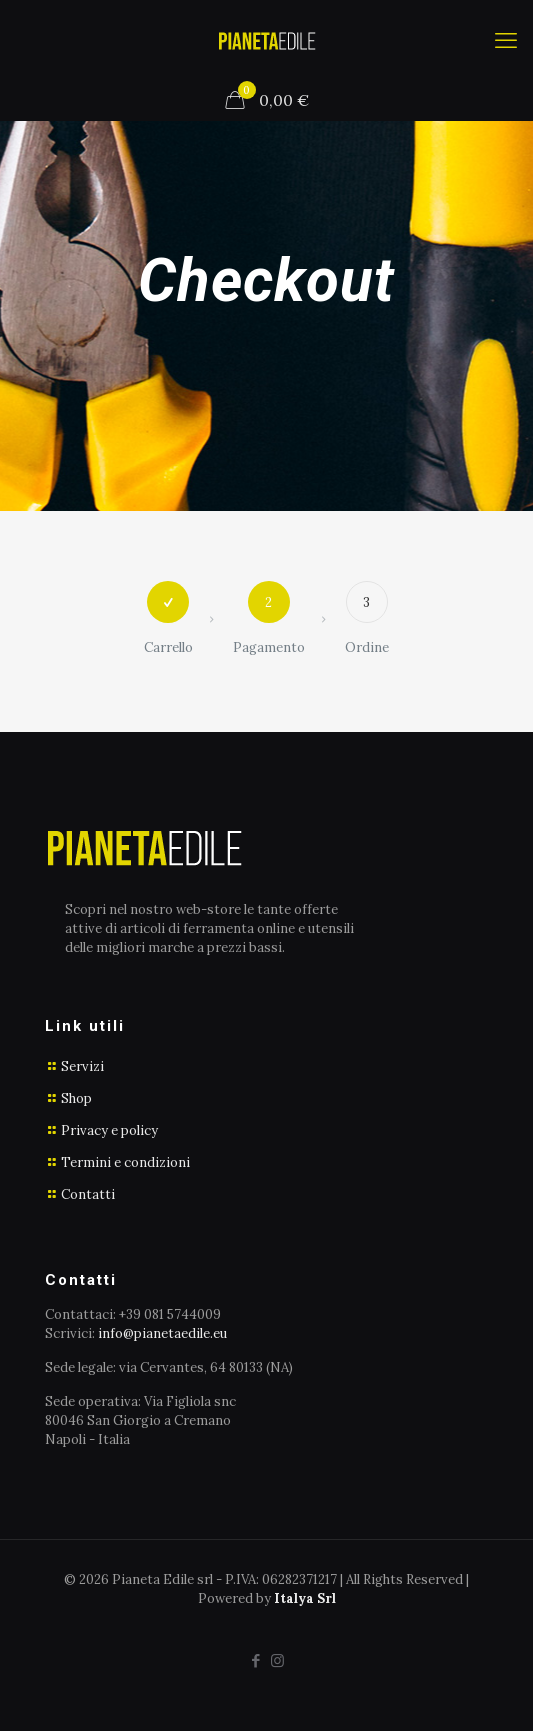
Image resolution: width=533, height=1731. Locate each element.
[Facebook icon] (256, 1660)
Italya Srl (305, 1598)
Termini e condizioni (125, 1162)
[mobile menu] (506, 40)
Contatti (88, 1194)
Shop (76, 1098)
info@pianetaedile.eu (162, 1333)
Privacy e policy (109, 1130)
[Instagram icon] (277, 1660)
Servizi (82, 1066)
